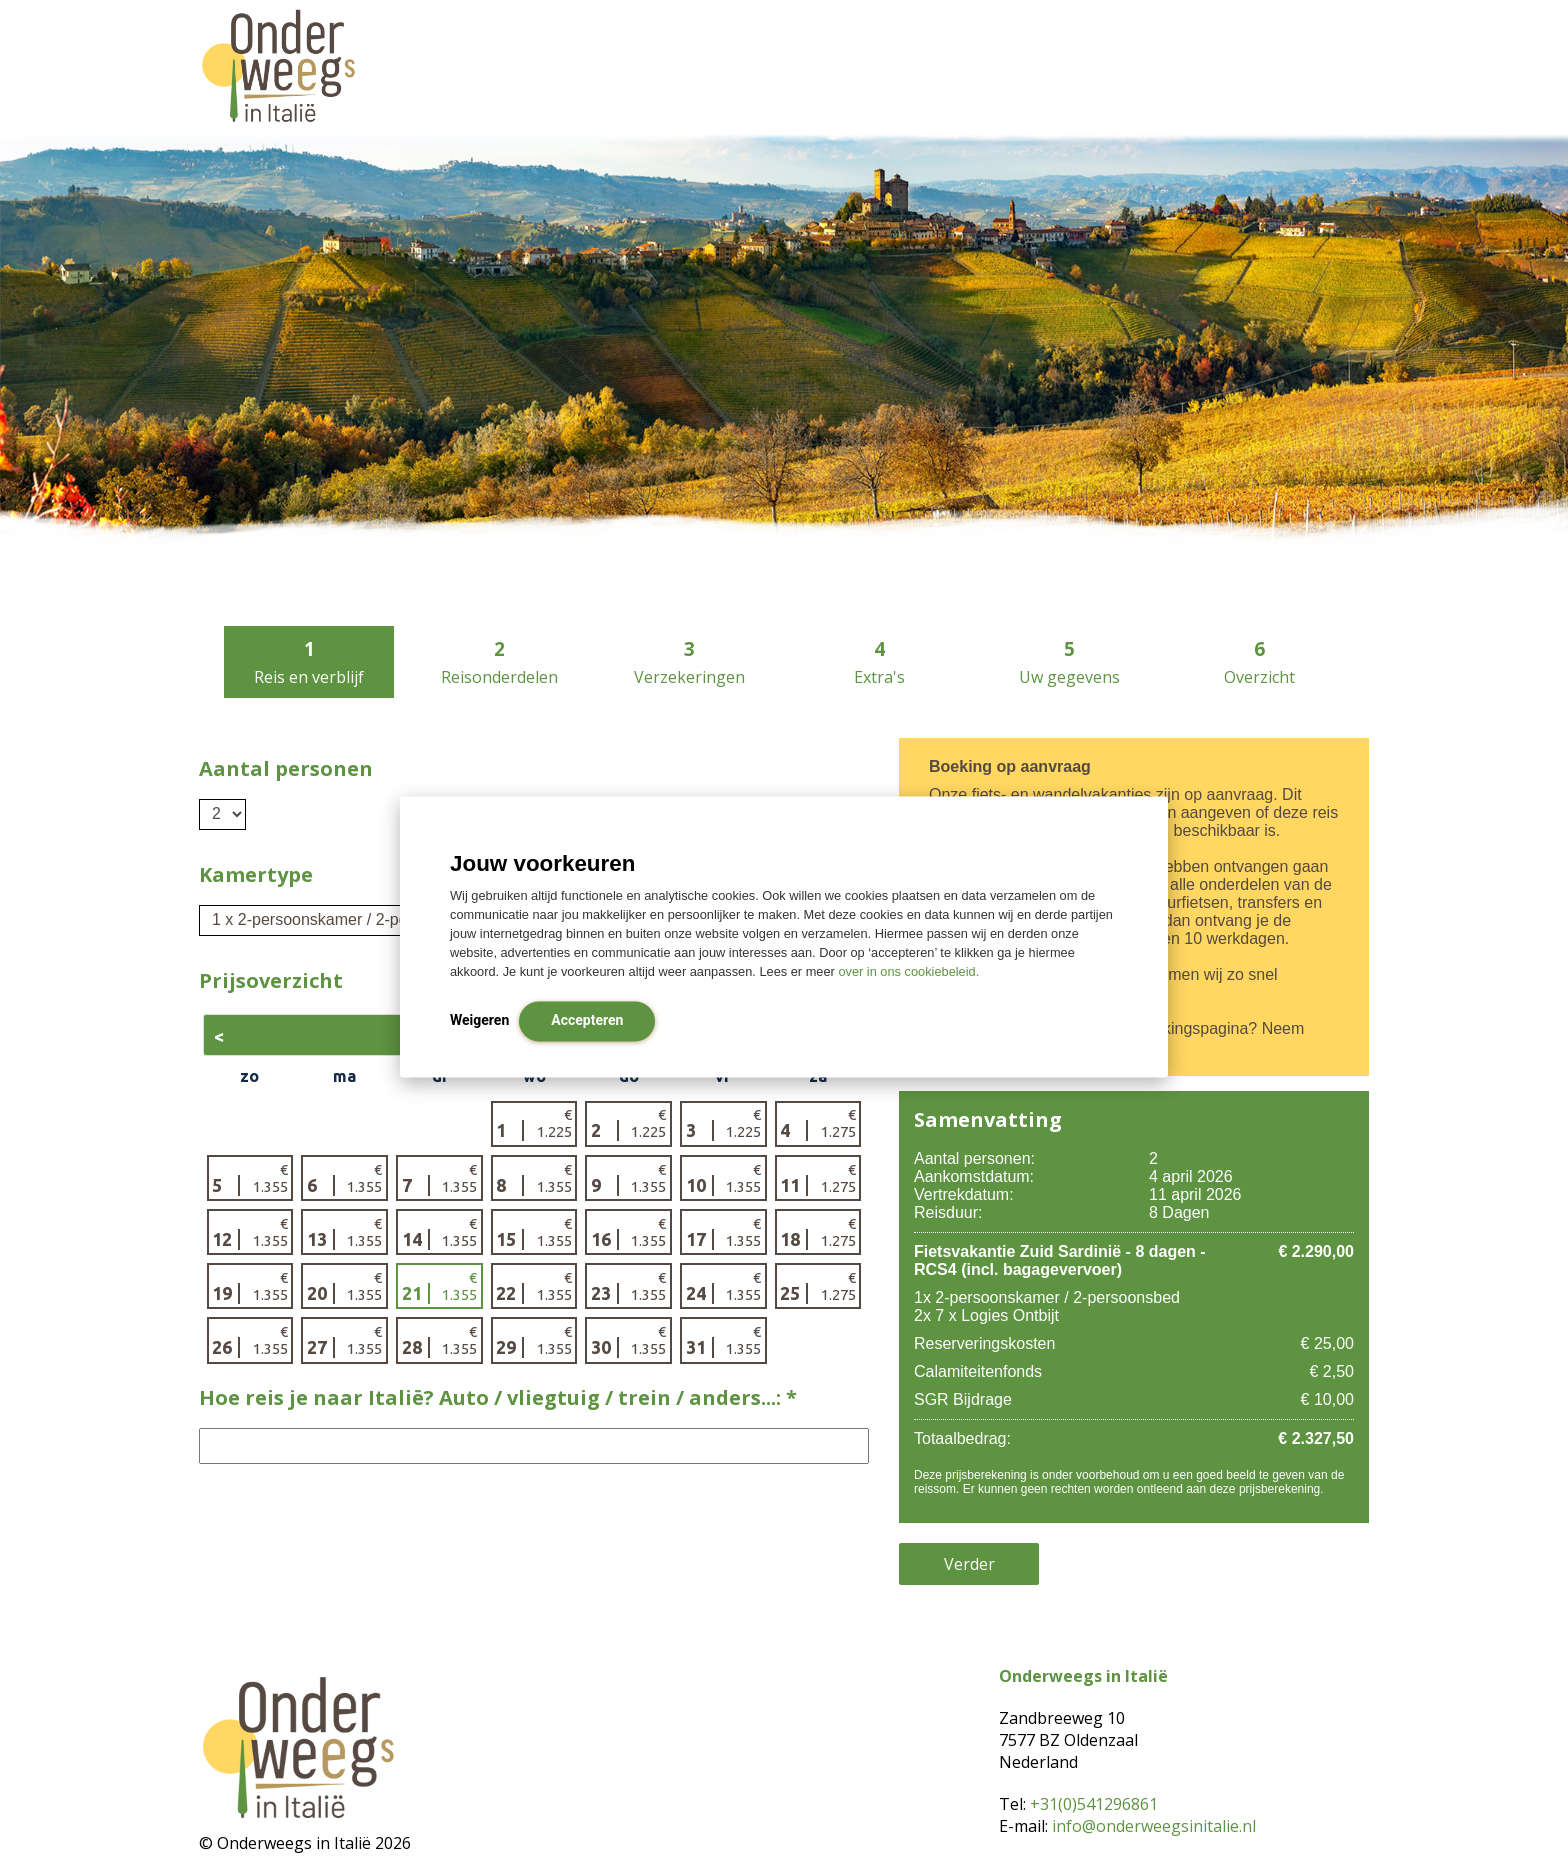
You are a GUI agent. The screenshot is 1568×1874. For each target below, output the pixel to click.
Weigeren (479, 1021)
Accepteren (587, 1021)
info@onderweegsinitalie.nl (1154, 1826)
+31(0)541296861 (1094, 1804)
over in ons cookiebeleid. (908, 972)
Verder (969, 1564)
